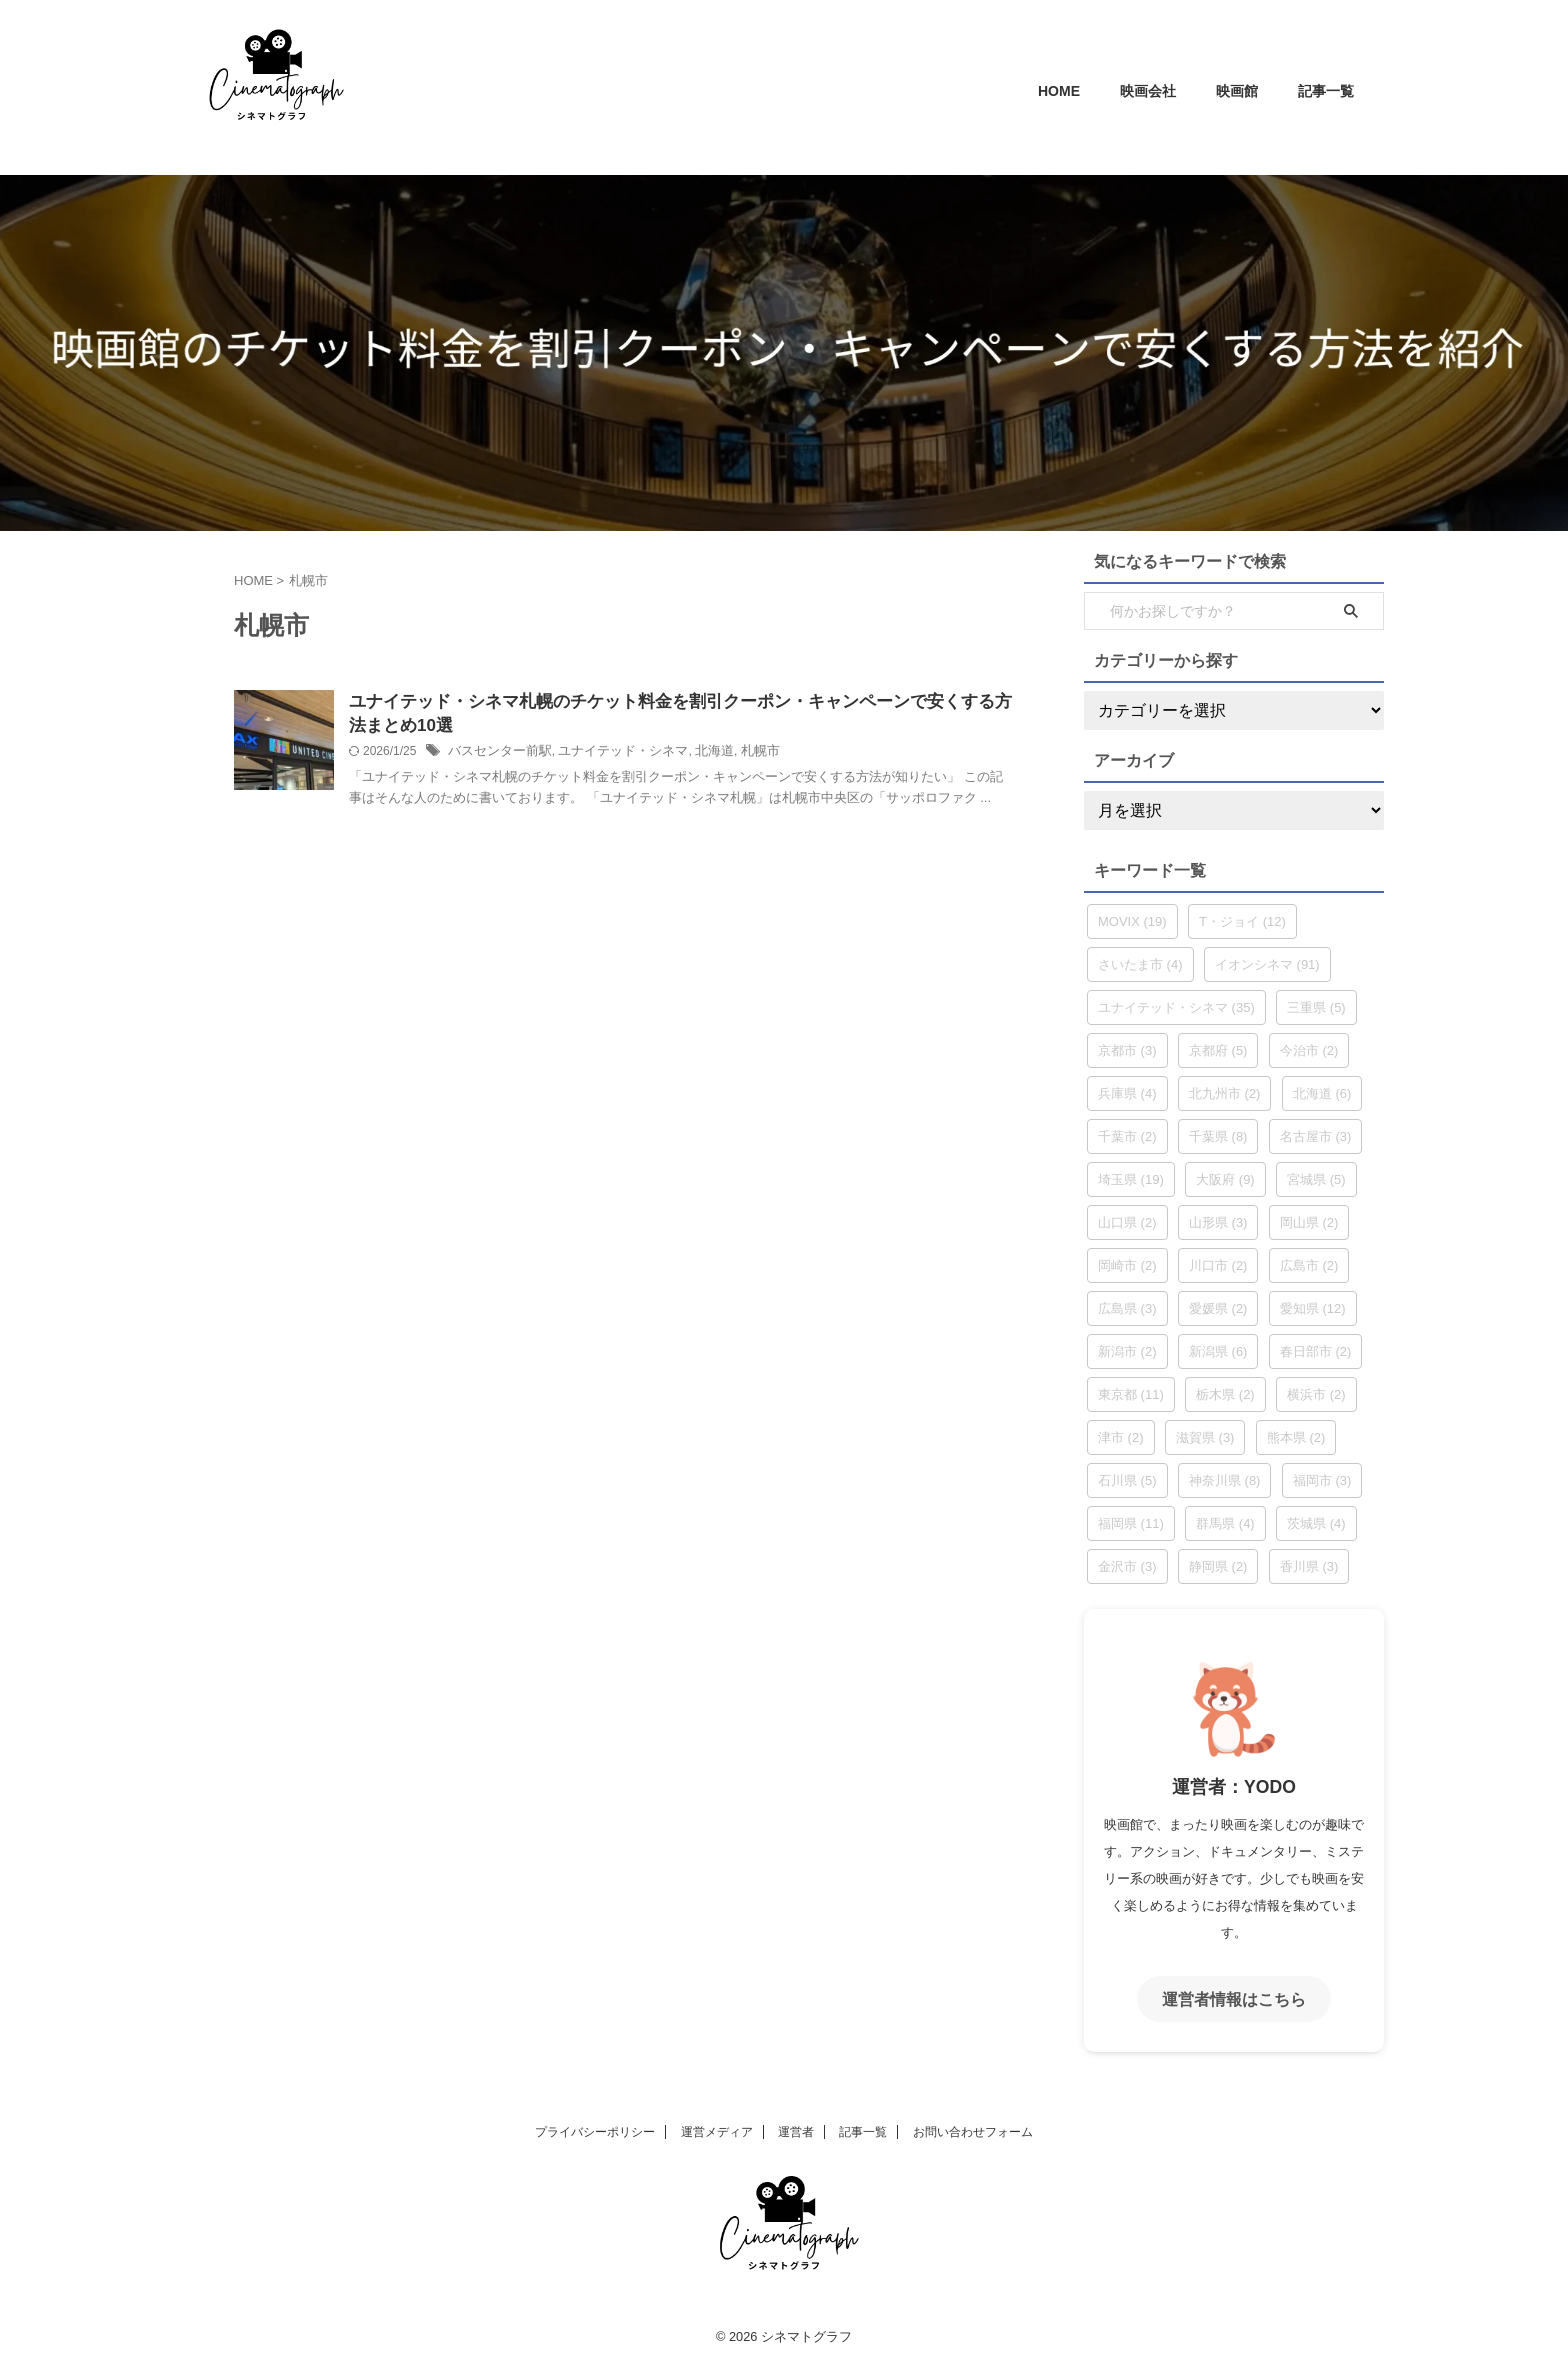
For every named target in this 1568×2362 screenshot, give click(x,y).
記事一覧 (1326, 91)
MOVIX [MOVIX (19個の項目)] (1132, 921)
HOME (1059, 91)
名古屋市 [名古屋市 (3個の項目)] (1316, 1136)
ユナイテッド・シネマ (610, 755)
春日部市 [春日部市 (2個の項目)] (1316, 1351)
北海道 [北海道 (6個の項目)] (1322, 1093)
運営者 (796, 2129)
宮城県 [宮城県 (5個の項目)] (1316, 1179)
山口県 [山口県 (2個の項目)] (1127, 1222)
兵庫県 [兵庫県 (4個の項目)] (1127, 1093)
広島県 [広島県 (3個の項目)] (1127, 1308)
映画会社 (1148, 91)
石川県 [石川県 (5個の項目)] (1127, 1480)
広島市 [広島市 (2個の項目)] (1309, 1265)
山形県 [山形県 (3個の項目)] (1218, 1222)
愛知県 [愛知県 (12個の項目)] (1313, 1308)
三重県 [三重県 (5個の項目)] (1316, 1007)
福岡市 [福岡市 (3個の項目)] (1322, 1480)
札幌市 (738, 755)
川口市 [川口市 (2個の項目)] (1218, 1265)
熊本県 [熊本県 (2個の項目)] (1296, 1437)
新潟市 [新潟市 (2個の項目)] (1127, 1351)
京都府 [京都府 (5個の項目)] (1218, 1050)
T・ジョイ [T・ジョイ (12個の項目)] (1242, 921)
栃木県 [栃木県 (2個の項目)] (1225, 1394)
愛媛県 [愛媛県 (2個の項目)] (1218, 1308)
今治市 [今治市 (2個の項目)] (1309, 1050)
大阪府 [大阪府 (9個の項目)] (1225, 1179)
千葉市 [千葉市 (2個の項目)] (1127, 1136)
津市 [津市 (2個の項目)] (1121, 1437)
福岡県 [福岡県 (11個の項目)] (1131, 1523)
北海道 (695, 755)
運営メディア (717, 2129)
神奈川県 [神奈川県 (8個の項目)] (1225, 1480)
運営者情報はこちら (1234, 1997)
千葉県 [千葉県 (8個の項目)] (1218, 1136)
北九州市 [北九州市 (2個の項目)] (1225, 1093)
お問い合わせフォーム (973, 2129)
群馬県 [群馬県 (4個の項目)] (1225, 1523)
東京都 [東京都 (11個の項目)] (1131, 1394)
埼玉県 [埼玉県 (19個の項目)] (1131, 1179)
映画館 (1237, 91)
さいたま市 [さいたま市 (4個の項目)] (1140, 964)
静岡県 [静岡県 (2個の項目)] (1218, 1566)
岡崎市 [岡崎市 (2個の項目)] (1127, 1265)
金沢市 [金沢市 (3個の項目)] (1127, 1566)
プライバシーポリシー (595, 2129)
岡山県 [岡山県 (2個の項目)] (1309, 1222)
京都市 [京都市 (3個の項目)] (1127, 1050)
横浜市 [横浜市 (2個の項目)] (1316, 1394)
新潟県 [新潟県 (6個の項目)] (1218, 1351)
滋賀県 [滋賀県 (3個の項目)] (1205, 1437)
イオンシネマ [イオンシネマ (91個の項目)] (1267, 964)
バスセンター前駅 (496, 755)
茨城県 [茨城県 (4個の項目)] (1316, 1523)
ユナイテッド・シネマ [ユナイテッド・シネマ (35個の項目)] (1176, 1007)
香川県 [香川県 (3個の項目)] (1309, 1566)
